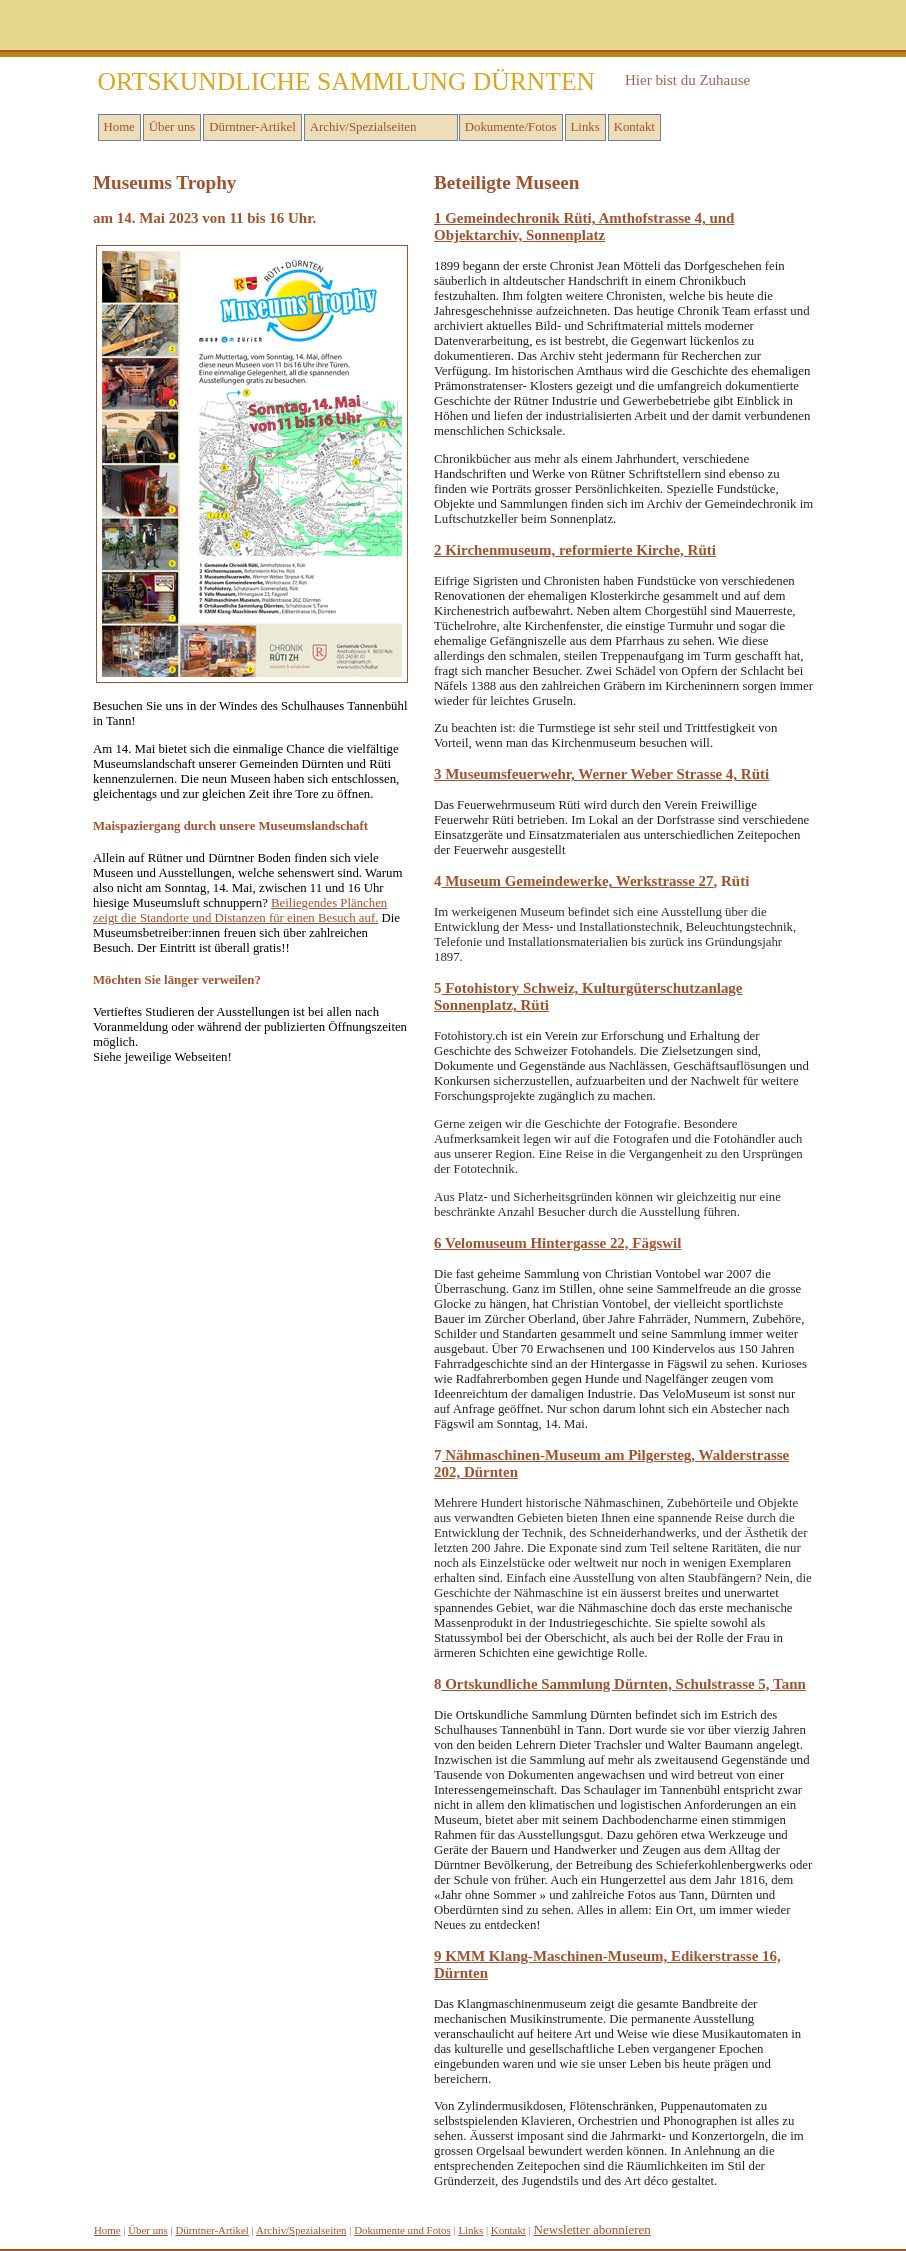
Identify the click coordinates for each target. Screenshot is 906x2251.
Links (585, 127)
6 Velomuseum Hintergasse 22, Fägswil (557, 1243)
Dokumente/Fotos (511, 127)
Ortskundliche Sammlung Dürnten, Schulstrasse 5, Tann (623, 1684)
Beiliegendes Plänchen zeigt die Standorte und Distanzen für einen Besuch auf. (240, 910)
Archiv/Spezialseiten (363, 127)
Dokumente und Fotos (402, 2230)
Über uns (172, 127)
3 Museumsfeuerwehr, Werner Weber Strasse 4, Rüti (601, 774)
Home (119, 127)
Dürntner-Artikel (252, 127)
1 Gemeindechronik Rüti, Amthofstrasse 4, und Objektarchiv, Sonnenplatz (584, 226)
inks (470, 2230)
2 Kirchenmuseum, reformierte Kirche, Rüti (575, 550)
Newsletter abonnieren (592, 2229)
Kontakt (634, 127)
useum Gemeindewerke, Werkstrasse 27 (586, 881)
